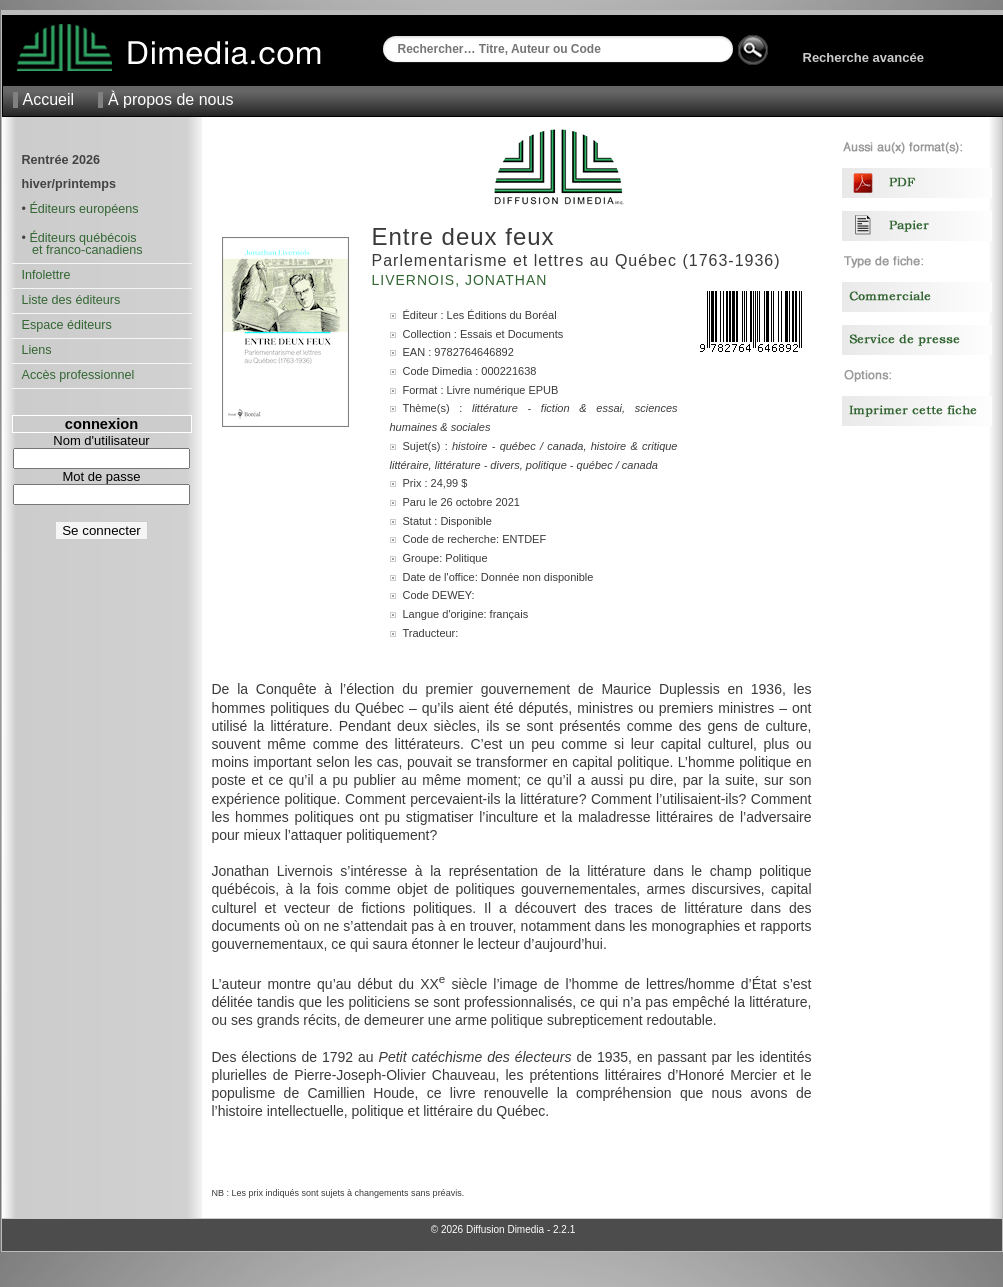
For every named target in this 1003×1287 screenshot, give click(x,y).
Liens (37, 350)
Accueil (49, 99)
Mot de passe (101, 476)
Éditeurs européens (83, 209)
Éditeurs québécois (82, 238)
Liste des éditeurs (71, 300)
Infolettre (46, 275)
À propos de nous (170, 99)
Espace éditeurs (67, 325)
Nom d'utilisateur (101, 440)
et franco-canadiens (82, 250)
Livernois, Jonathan (462, 280)
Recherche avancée (863, 57)
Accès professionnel (78, 375)
